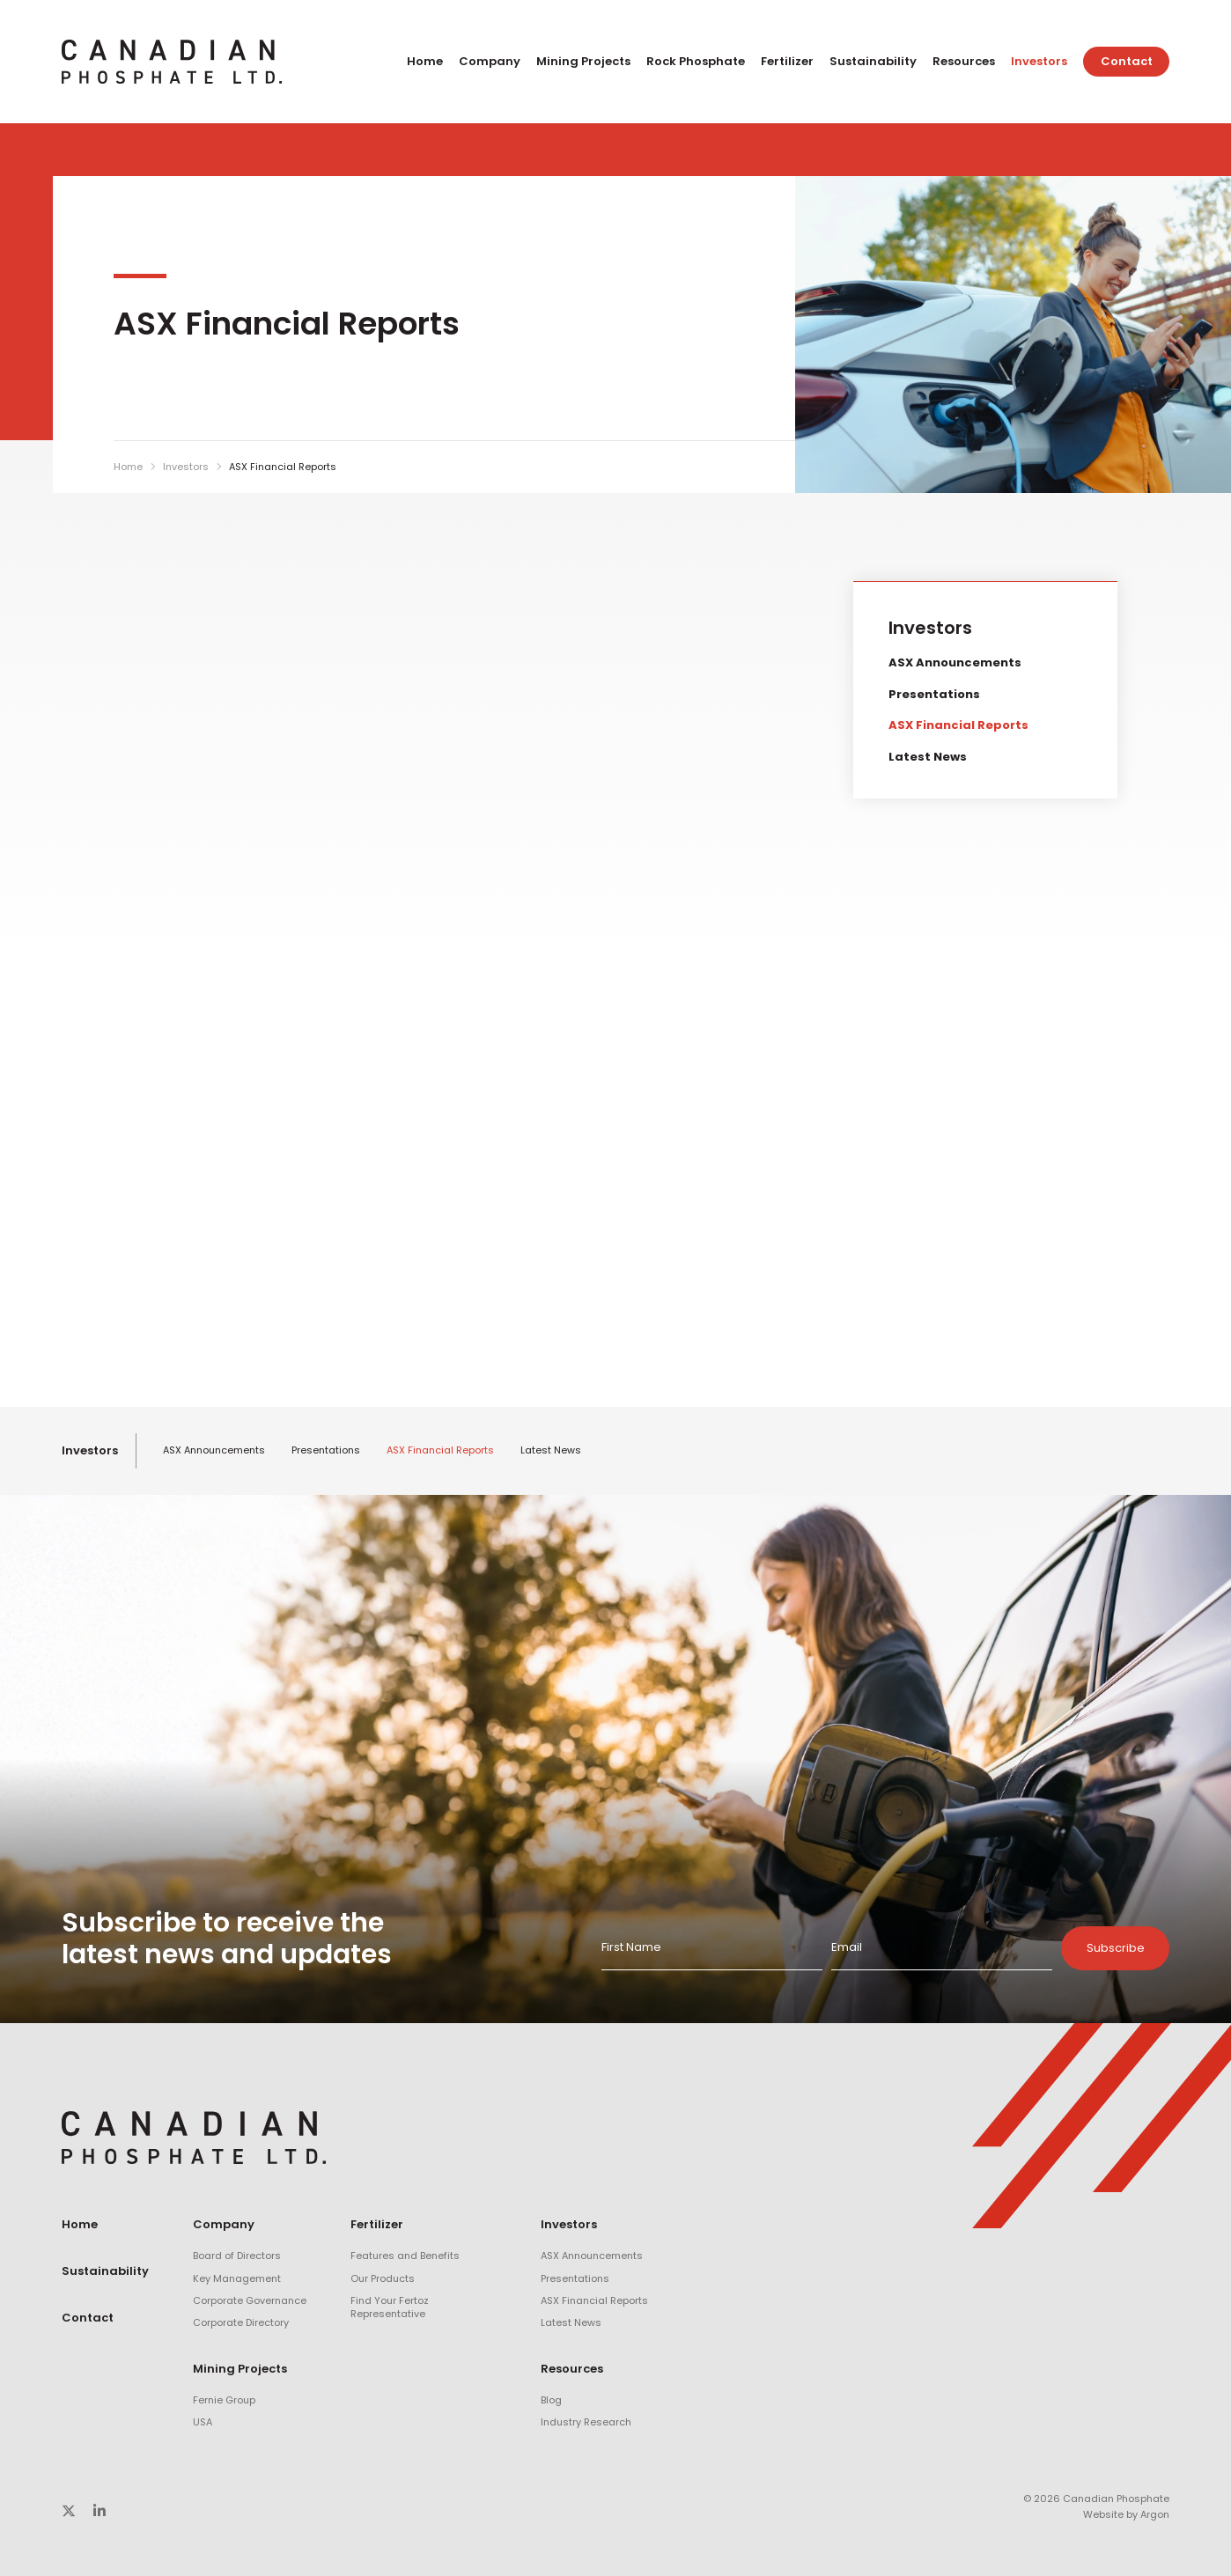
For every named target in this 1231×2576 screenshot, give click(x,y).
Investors (1039, 61)
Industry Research (586, 2422)
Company (489, 61)
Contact (1127, 61)
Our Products (382, 2278)
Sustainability (873, 61)
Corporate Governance (249, 2300)
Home (425, 61)
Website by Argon (1126, 2514)
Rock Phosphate (695, 61)
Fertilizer (787, 61)
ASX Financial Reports (958, 725)
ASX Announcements (954, 662)
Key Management (237, 2278)
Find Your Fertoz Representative (389, 2307)
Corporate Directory (241, 2322)
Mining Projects (583, 61)
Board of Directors (237, 2255)
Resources (963, 61)
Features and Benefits (405, 2255)
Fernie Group (224, 2400)
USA (202, 2422)
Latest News (927, 756)
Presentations (934, 694)
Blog (551, 2400)
